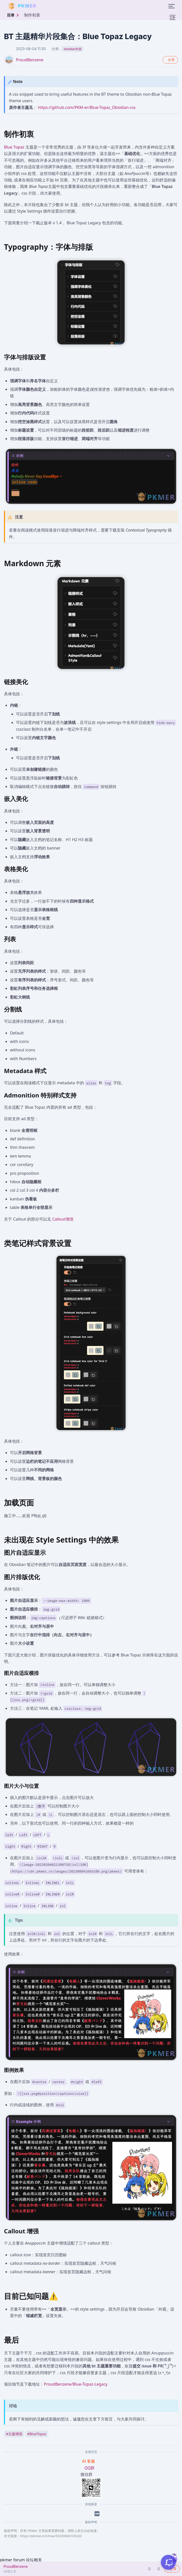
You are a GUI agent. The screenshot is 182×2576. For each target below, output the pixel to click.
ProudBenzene (29, 60)
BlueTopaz (36, 2433)
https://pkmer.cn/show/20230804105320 (51, 2536)
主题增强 (14, 2433)
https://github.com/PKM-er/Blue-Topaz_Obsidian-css (87, 107)
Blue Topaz (14, 147)
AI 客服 (89, 2461)
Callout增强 (62, 1219)
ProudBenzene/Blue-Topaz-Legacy (75, 2384)
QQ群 (90, 2468)
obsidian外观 (73, 49)
